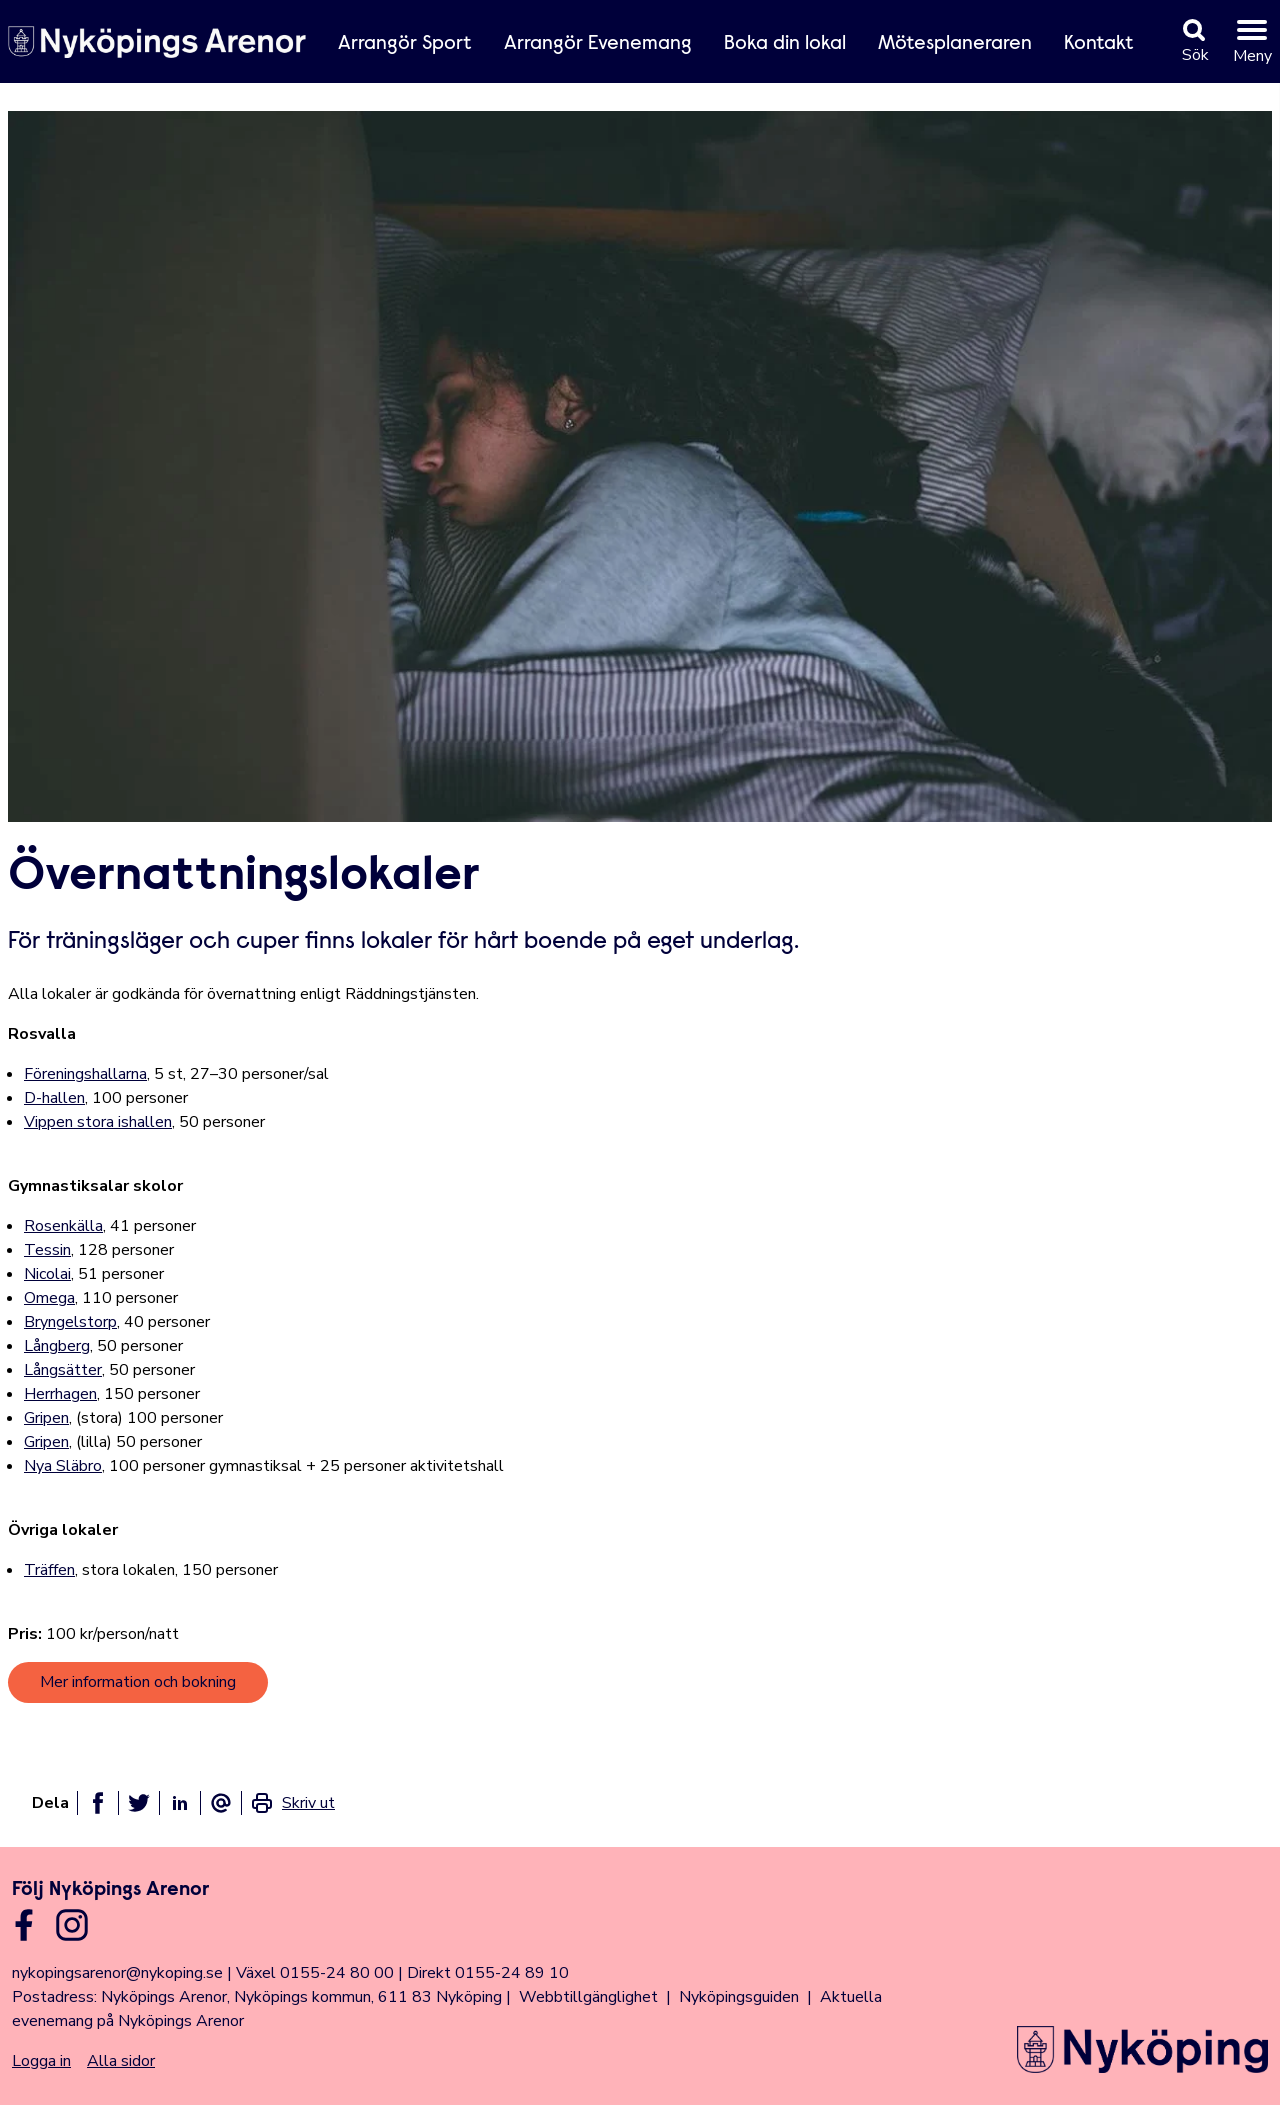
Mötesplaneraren (955, 44)
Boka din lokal (785, 44)
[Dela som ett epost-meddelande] (221, 1803)
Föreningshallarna (85, 1074)
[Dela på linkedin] (180, 1803)
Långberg (57, 1346)
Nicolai (47, 1274)
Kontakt (1099, 44)
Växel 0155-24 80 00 (315, 1973)
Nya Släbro (63, 1466)
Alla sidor (121, 2061)
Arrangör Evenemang (598, 44)
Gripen (46, 1418)
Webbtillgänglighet (588, 1997)
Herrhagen (60, 1394)
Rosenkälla (63, 1226)
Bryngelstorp (70, 1322)
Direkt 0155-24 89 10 (488, 1973)
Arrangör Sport (405, 44)
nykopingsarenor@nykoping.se (117, 1973)
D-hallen (54, 1098)
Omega (49, 1298)
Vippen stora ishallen (98, 1122)
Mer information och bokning (138, 1682)
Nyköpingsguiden (739, 1997)
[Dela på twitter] (139, 1803)
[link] (292, 1803)
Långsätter (63, 1370)
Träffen (49, 1570)
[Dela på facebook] (98, 1803)
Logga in (41, 2061)
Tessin (47, 1250)
